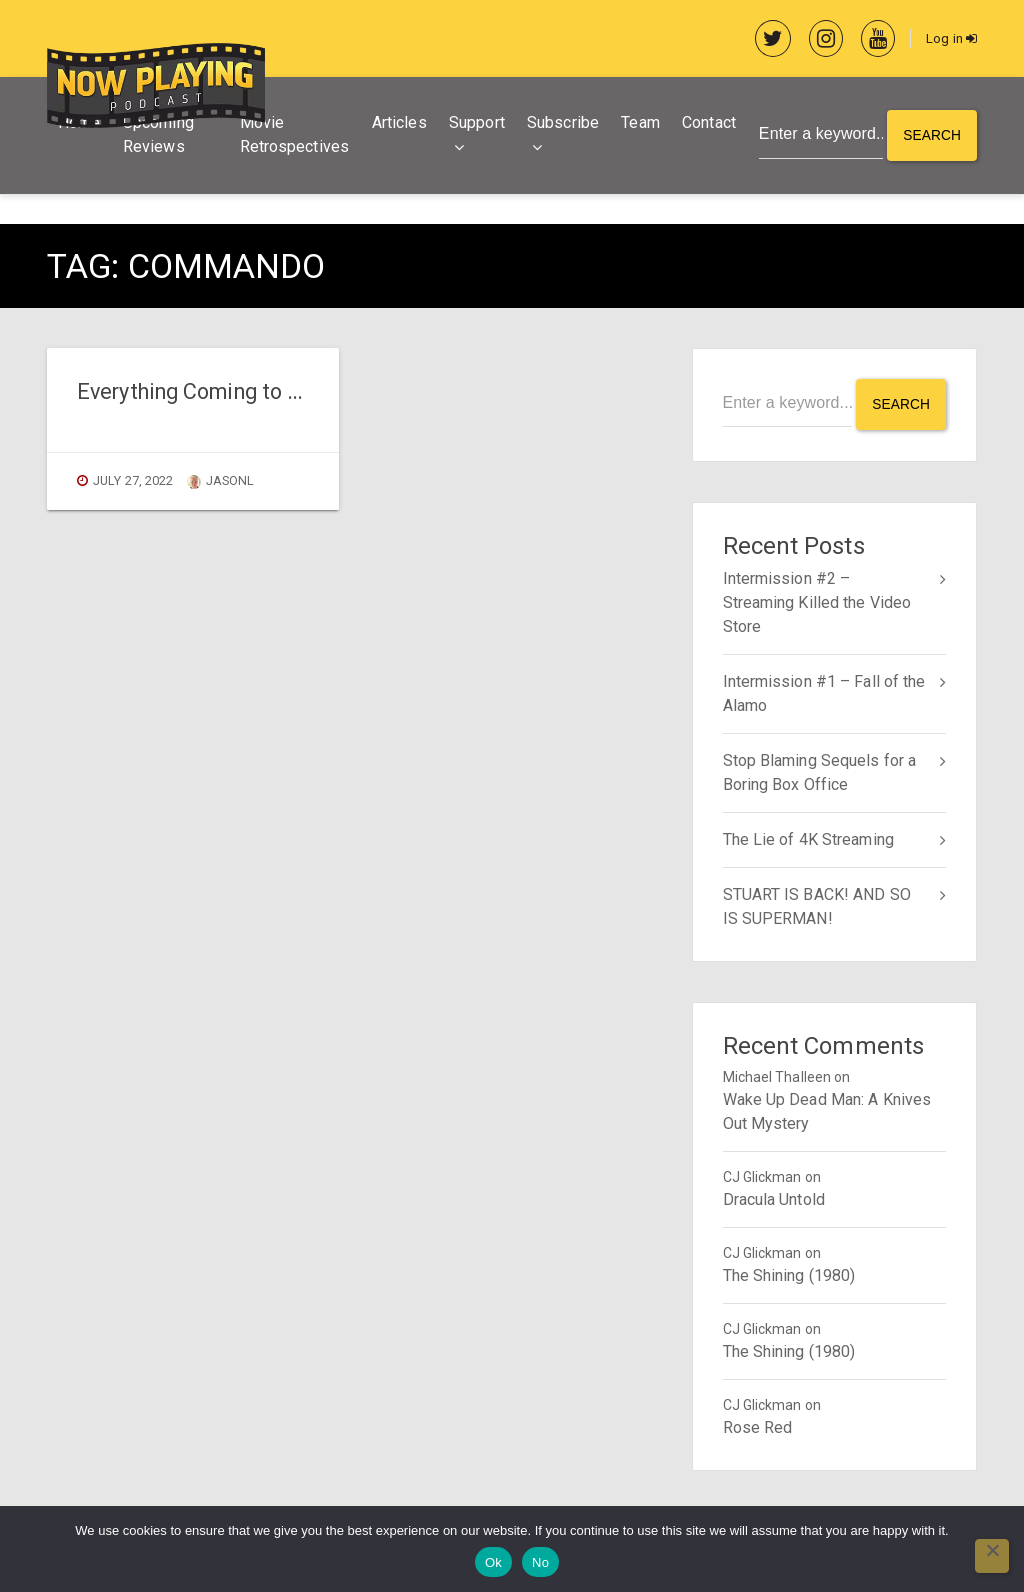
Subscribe (561, 124)
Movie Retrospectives (292, 136)
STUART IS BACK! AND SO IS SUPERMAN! (817, 905)
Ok (493, 1562)
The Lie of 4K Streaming (808, 838)
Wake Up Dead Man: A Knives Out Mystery (827, 1110)
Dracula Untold (774, 1198)
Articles (396, 124)
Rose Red (758, 1426)
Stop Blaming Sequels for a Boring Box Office (820, 771)
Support (475, 124)
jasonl (221, 482)
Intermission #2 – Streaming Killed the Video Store (817, 601)
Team (638, 124)
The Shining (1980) (789, 1274)
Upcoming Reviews (158, 136)
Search (931, 137)
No (540, 1562)
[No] (992, 1556)
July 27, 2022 (133, 482)
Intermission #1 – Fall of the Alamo (824, 692)
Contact (707, 124)
